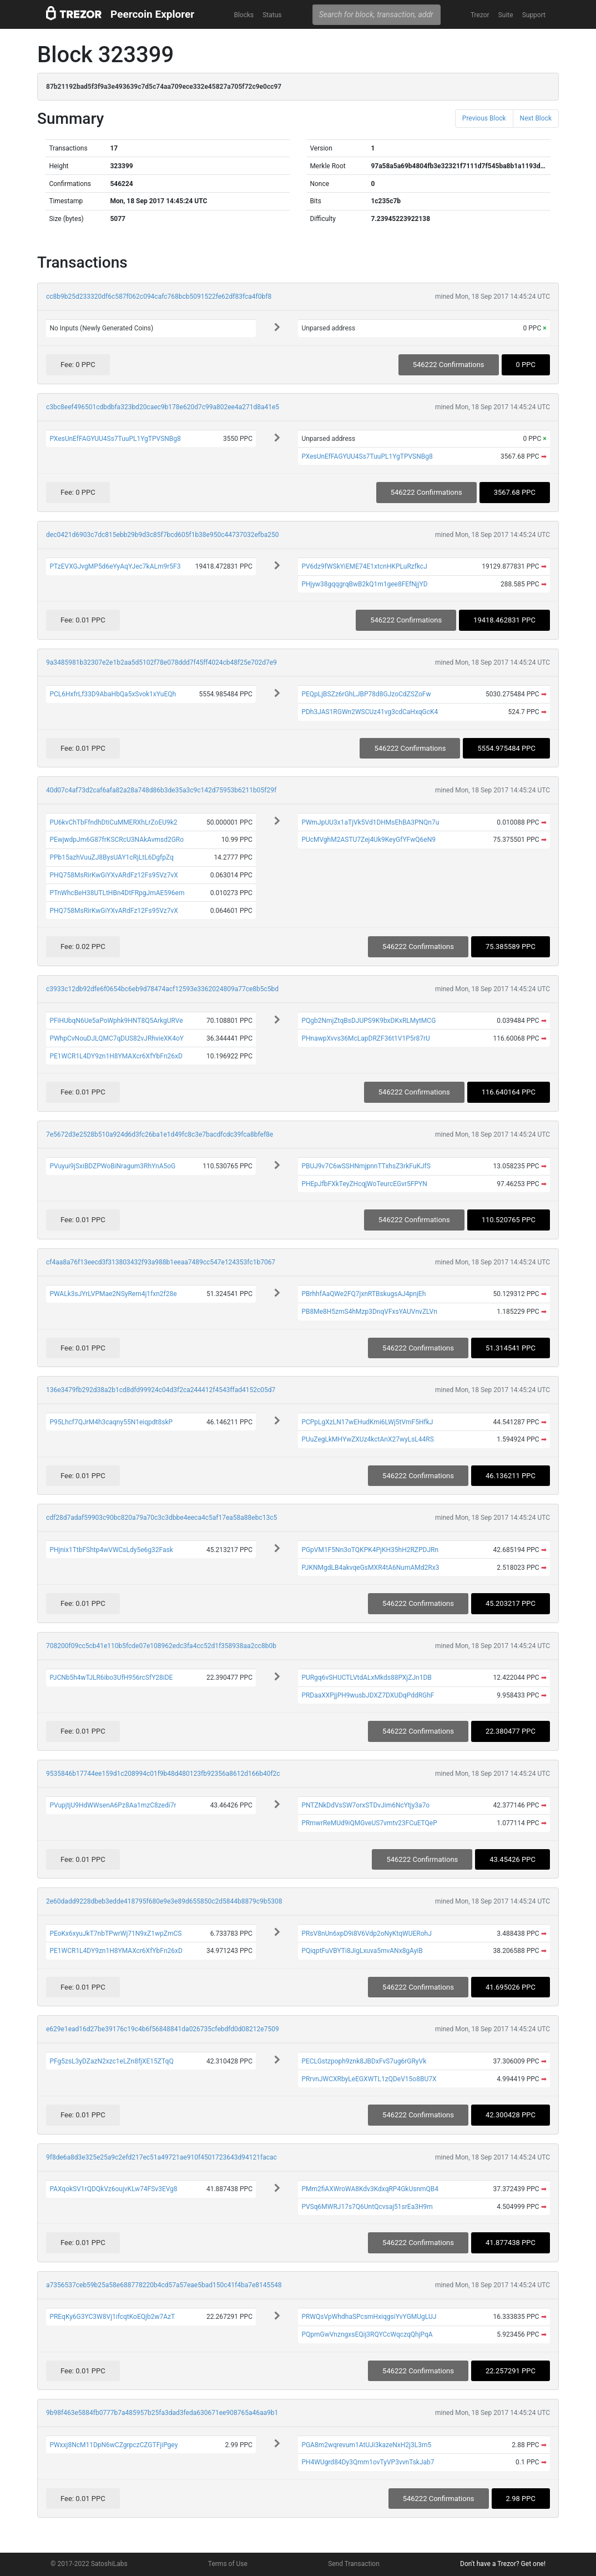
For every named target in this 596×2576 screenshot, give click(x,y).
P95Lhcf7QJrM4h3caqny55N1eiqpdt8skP (111, 1422)
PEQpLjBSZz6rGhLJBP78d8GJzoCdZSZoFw (366, 694)
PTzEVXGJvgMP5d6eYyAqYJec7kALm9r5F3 (114, 566)
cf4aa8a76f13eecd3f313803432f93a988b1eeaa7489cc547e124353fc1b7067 (160, 1262)
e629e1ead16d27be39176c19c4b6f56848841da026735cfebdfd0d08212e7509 (162, 2029)
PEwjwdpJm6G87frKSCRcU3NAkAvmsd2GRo (116, 839)
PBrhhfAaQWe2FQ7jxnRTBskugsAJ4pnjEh (363, 1294)
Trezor (480, 15)
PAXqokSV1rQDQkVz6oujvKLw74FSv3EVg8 (113, 2189)
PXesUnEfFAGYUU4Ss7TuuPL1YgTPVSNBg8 (114, 439)
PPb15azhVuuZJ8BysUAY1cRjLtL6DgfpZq (111, 857)
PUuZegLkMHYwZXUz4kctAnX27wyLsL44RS (367, 1439)
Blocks (244, 15)
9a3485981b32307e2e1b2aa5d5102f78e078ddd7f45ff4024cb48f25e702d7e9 (161, 662)
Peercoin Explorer (152, 14)
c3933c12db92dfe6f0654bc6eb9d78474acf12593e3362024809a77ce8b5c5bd (162, 989)
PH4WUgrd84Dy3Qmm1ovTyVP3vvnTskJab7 (367, 2462)
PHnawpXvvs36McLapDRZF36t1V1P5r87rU (365, 1038)
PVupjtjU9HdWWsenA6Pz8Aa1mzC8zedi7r (112, 1805)
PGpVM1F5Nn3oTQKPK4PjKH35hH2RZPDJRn (369, 1550)
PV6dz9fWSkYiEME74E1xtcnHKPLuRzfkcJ (364, 566)
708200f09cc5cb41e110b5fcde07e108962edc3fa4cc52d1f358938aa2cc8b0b (161, 1646)
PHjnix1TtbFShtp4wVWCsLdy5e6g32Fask (111, 1550)
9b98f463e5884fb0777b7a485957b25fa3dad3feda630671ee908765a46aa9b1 (162, 2413)
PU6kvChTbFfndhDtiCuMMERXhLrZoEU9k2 (113, 822)
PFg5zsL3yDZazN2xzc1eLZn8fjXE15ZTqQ (111, 2061)
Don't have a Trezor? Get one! (503, 2564)
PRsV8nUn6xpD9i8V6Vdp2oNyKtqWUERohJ (366, 1933)
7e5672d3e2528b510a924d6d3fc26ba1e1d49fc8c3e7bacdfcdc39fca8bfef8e (159, 1134)
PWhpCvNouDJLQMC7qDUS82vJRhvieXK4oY (116, 1038)
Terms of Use (228, 2564)
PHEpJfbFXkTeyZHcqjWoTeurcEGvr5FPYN (364, 1184)
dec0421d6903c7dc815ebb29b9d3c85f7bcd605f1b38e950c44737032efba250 (162, 535)
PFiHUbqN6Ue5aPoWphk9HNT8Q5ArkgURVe (116, 1021)
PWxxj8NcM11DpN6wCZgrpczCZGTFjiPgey (113, 2445)
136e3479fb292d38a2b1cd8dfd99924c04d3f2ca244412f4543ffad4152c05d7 (160, 1390)
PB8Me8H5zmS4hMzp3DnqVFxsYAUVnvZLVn (369, 1311)
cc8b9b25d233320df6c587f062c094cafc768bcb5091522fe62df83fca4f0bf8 (158, 296)
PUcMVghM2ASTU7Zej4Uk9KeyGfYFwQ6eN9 (368, 839)
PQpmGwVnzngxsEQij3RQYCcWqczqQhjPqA (366, 2334)
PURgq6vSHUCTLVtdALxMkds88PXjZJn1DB (366, 1677)
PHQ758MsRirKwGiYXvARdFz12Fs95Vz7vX (113, 875)
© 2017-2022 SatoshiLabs (89, 2564)
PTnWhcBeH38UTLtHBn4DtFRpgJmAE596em (116, 893)
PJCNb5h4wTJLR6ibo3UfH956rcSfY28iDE (111, 1677)
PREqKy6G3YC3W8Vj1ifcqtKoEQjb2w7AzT (112, 2317)
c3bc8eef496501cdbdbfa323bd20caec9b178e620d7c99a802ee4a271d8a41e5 (162, 407)
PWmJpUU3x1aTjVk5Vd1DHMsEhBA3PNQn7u (370, 822)
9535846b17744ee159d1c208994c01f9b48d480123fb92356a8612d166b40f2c (163, 1773)
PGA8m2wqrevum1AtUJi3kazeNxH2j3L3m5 (366, 2445)
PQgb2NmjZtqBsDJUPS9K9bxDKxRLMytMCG (368, 1021)
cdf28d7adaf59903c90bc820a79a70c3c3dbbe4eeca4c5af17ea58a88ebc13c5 (161, 1518)
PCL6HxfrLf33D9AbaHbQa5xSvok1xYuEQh (112, 694)
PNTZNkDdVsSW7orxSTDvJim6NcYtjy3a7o (365, 1805)
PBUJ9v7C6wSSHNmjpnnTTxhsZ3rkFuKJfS (365, 1166)
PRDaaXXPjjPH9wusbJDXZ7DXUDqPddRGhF (367, 1695)
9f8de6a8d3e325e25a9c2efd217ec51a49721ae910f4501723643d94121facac (161, 2157)
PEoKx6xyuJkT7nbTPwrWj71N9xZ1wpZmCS (115, 1933)
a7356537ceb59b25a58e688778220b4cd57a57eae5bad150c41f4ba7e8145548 (163, 2285)
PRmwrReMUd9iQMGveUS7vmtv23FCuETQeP (369, 1823)
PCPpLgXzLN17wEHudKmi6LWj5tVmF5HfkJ (367, 1422)
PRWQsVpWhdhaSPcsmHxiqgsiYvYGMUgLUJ (368, 2317)
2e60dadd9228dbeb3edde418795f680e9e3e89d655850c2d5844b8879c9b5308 (164, 1901)
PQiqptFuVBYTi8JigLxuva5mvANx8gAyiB (361, 1951)
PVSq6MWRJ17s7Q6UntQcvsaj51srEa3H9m (366, 2207)
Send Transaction (354, 2564)
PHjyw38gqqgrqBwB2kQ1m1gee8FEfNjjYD (364, 584)
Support (534, 15)
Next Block (536, 118)
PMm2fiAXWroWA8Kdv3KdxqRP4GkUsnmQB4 (369, 2189)
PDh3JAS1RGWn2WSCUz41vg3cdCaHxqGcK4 (369, 712)
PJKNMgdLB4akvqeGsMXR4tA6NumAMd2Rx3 (370, 1567)
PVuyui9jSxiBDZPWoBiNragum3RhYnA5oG (112, 1166)
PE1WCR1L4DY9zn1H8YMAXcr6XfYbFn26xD (115, 1056)
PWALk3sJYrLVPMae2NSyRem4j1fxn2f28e (112, 1294)
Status (271, 15)
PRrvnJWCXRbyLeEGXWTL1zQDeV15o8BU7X (368, 2079)
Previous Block (484, 118)
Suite (505, 15)
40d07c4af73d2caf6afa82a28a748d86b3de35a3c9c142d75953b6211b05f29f (161, 790)
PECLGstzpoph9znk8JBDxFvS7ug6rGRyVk (363, 2061)
